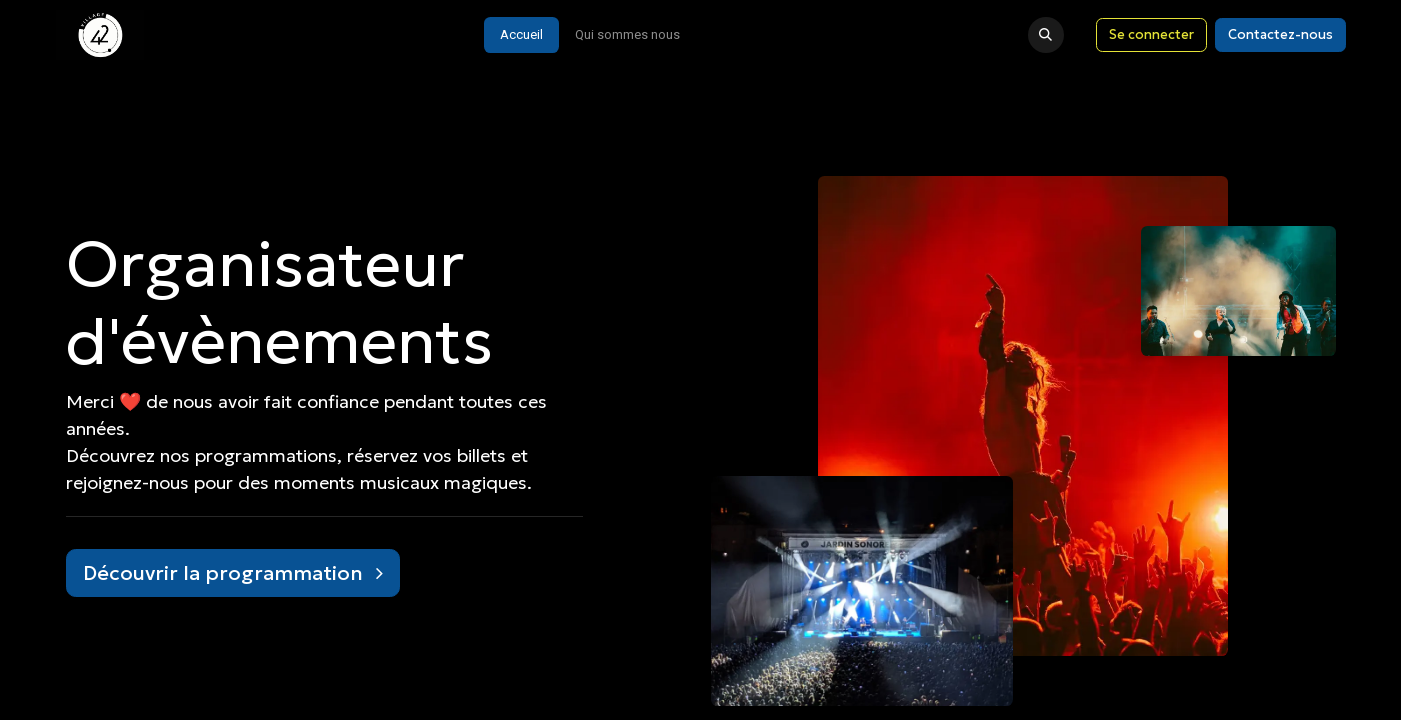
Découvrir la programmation (233, 573)
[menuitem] (521, 35)
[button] (1046, 35)
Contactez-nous (1280, 34)
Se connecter (1151, 34)
